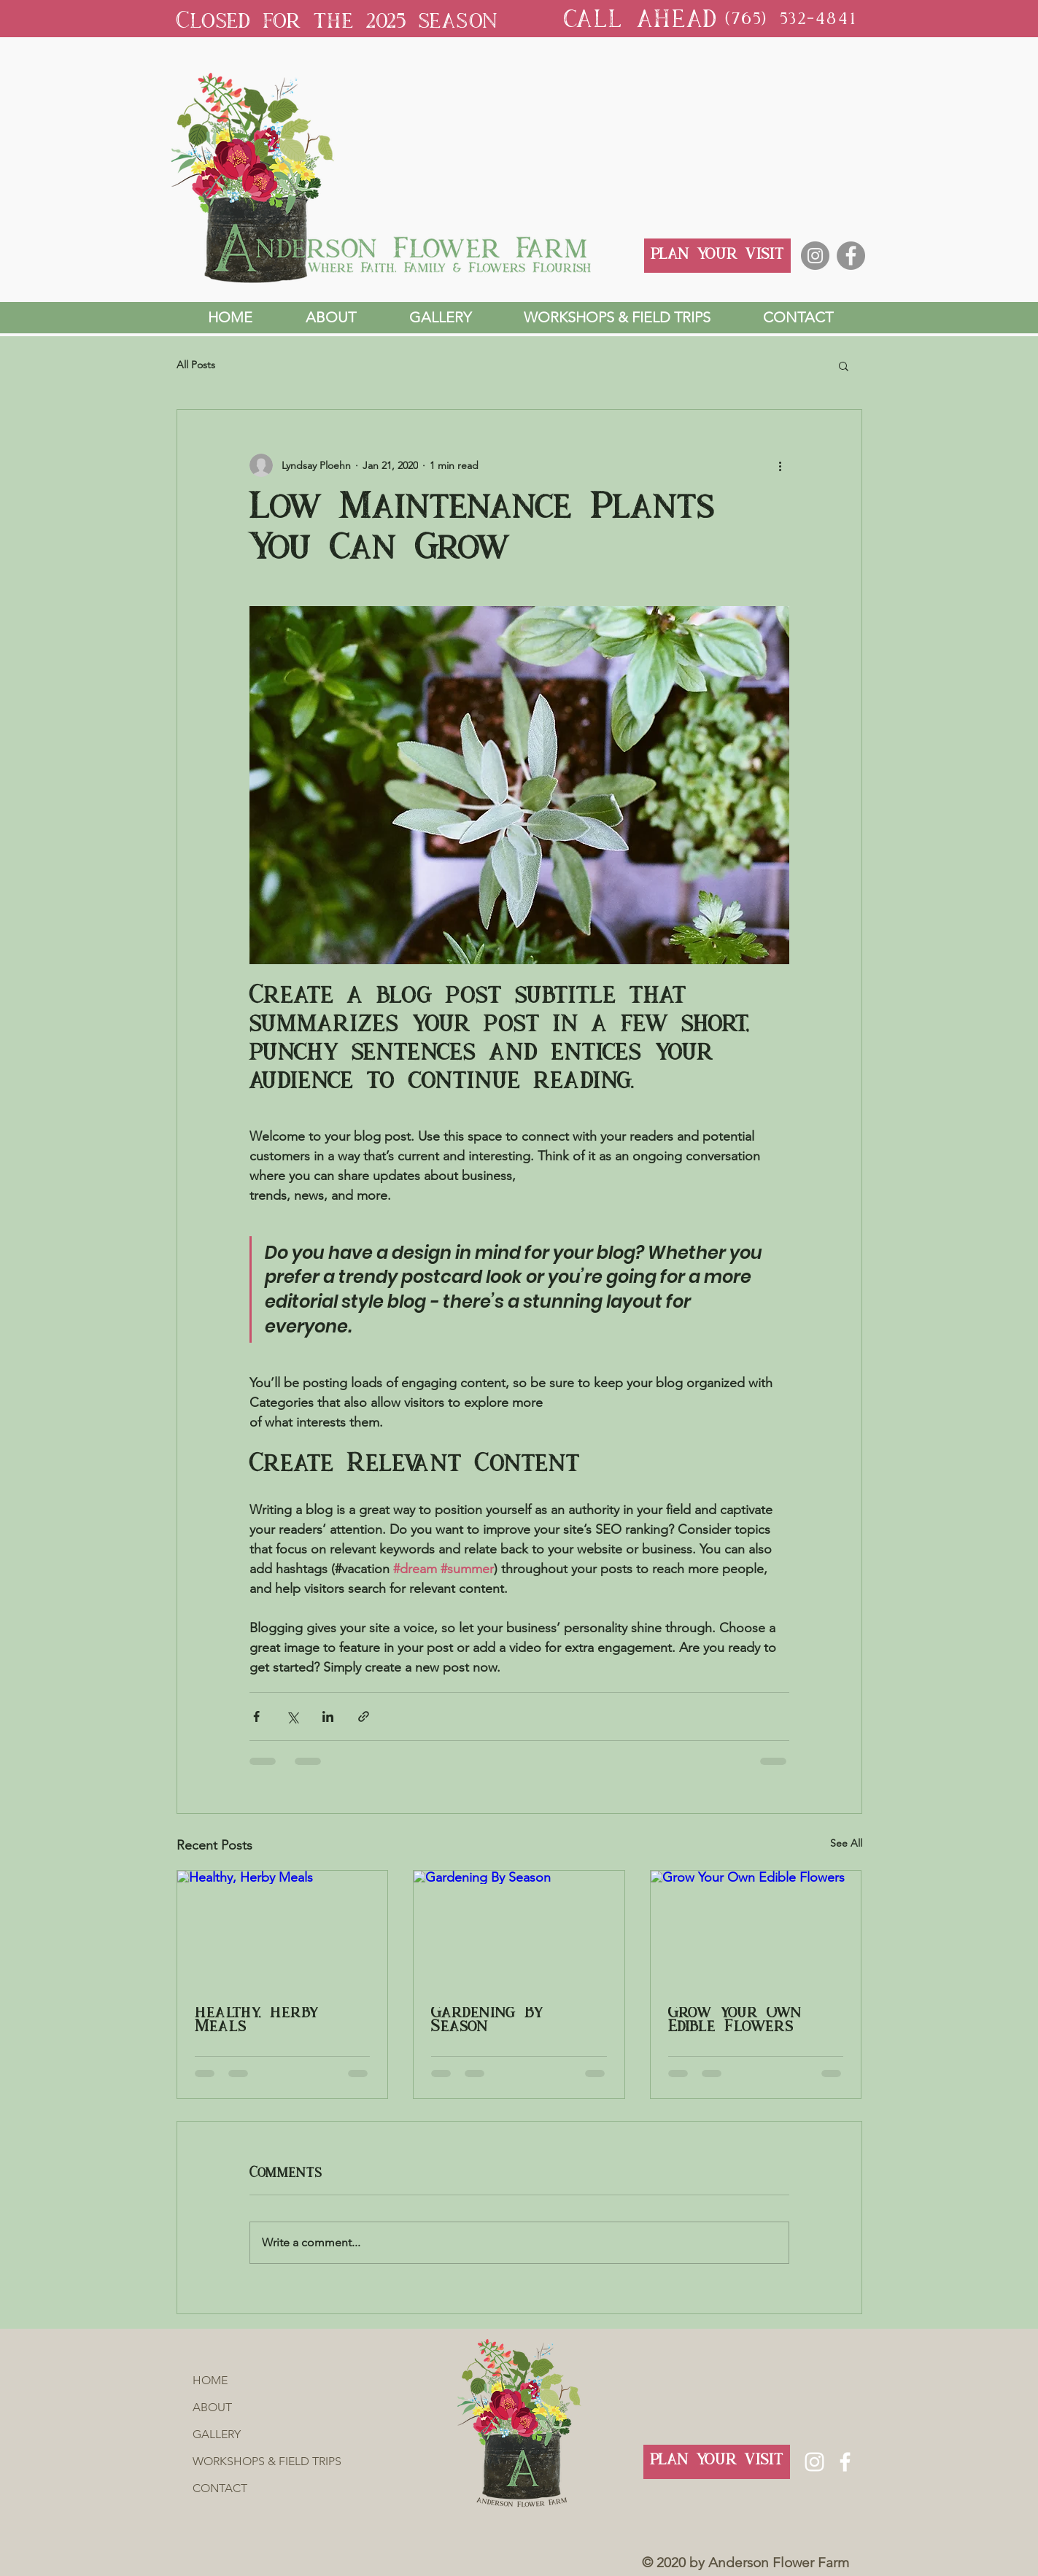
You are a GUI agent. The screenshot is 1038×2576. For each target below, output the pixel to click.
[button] (844, 365)
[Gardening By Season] (519, 1930)
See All (846, 1843)
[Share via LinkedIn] (328, 1716)
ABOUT (212, 2407)
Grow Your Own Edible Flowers (734, 2021)
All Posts (196, 364)
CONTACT (220, 2488)
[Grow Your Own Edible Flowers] (756, 1930)
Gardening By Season (487, 2021)
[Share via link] (364, 1716)
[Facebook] (851, 255)
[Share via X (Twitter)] (292, 1716)
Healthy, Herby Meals (256, 2021)
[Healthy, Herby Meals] (282, 1930)
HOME (210, 2380)
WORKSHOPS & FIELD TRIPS (239, 2461)
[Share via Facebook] (256, 1716)
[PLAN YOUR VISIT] (717, 255)
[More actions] (780, 465)
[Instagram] (815, 255)
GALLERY (217, 2434)
